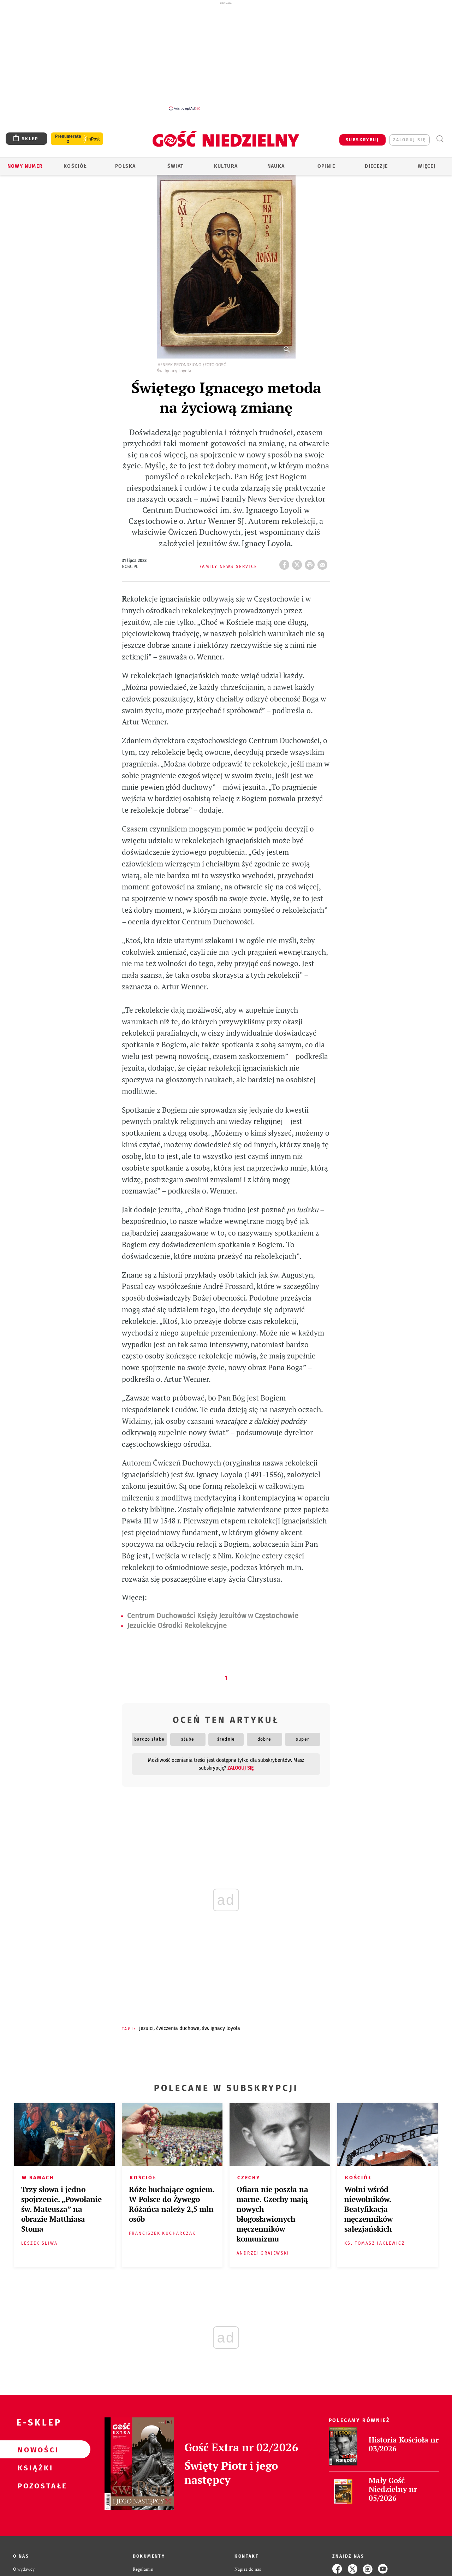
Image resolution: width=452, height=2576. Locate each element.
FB (285, 563)
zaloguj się (409, 139)
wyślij (323, 563)
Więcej (426, 166)
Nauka (276, 166)
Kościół (75, 166)
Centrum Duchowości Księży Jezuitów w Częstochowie (212, 1615)
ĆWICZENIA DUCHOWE (178, 2028)
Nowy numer (25, 166)
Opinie (326, 166)
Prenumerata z (68, 139)
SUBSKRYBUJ (362, 139)
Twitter (298, 563)
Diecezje (376, 166)
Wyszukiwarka (439, 139)
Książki (34, 2467)
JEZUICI (146, 2028)
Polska (125, 166)
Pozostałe (34, 2485)
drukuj (311, 563)
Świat (175, 166)
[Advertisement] (226, 55)
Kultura (226, 166)
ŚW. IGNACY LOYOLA (221, 2028)
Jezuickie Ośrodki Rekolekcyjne (177, 1625)
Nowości (34, 2449)
